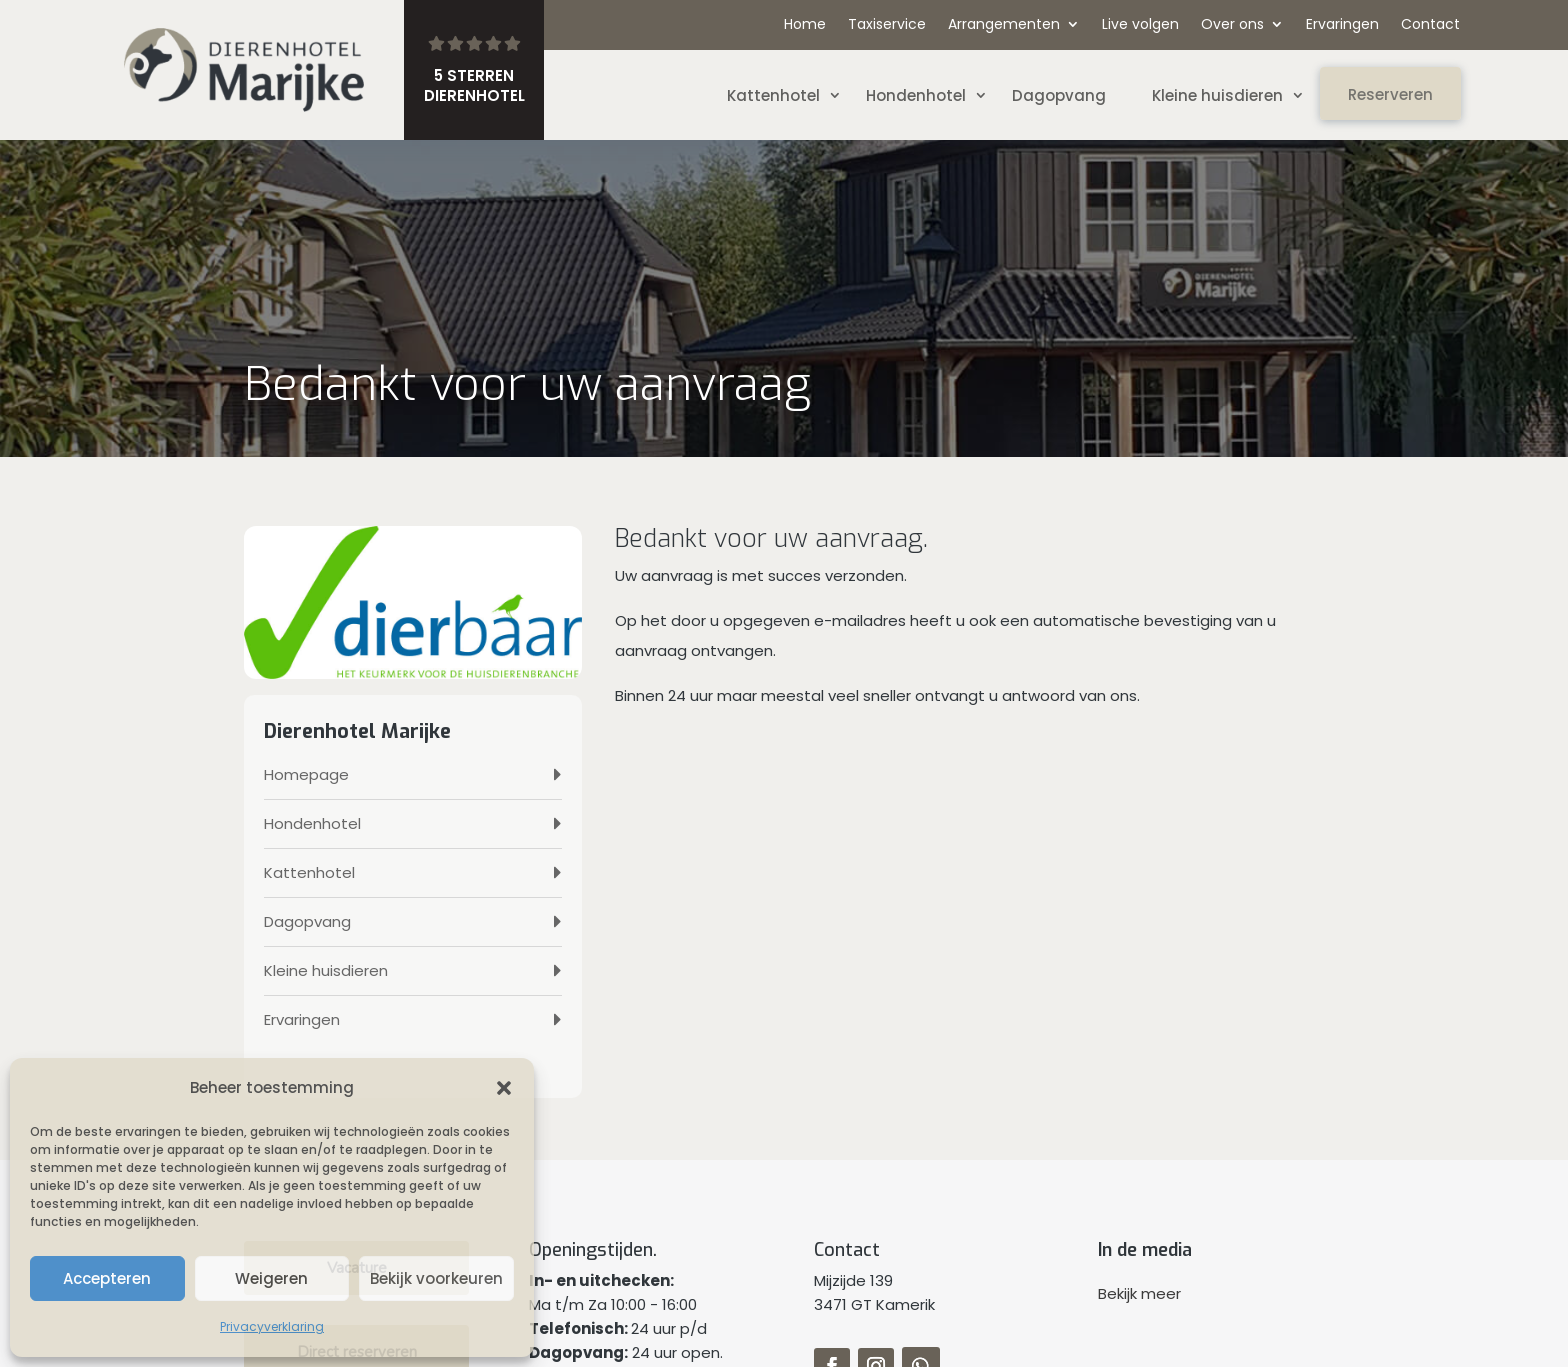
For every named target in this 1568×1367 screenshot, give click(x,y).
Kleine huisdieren (1217, 95)
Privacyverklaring (272, 1326)
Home (805, 25)
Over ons (1232, 25)
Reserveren (1390, 94)
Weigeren (271, 1278)
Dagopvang (1059, 95)
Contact (1430, 25)
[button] (504, 1088)
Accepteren (107, 1278)
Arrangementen (1004, 25)
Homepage (306, 774)
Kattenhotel (773, 95)
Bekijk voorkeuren (436, 1278)
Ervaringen (1342, 25)
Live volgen (1140, 25)
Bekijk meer (1139, 1293)
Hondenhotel (916, 95)
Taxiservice (887, 25)
